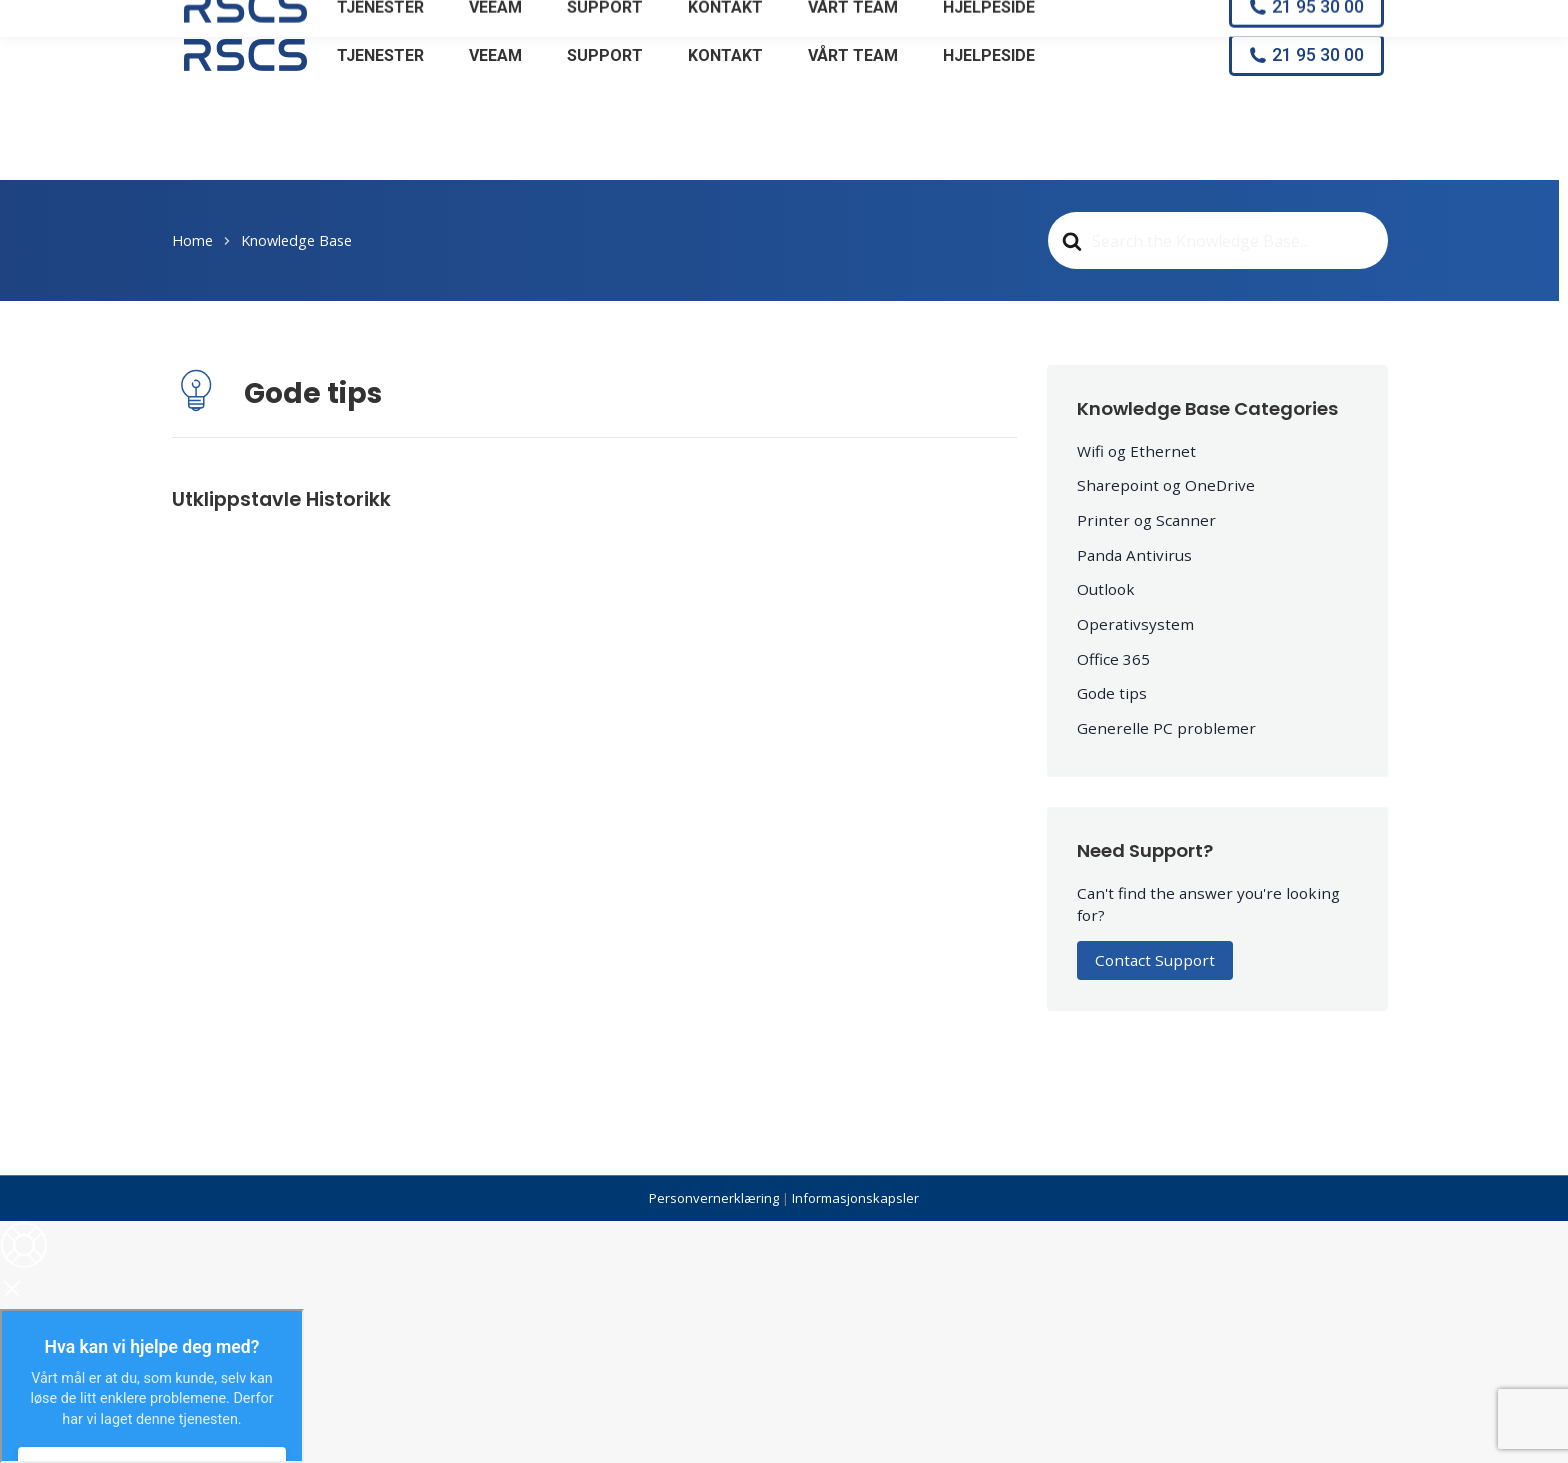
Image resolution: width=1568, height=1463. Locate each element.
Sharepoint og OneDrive (1166, 485)
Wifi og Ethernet (1136, 451)
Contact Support (1155, 960)
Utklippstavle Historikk (281, 499)
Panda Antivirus (1134, 555)
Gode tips (1112, 693)
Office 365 (1113, 659)
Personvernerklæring (714, 1198)
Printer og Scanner (1146, 520)
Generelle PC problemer (1166, 728)
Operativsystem (1135, 624)
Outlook (1106, 589)
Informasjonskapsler (855, 1198)
